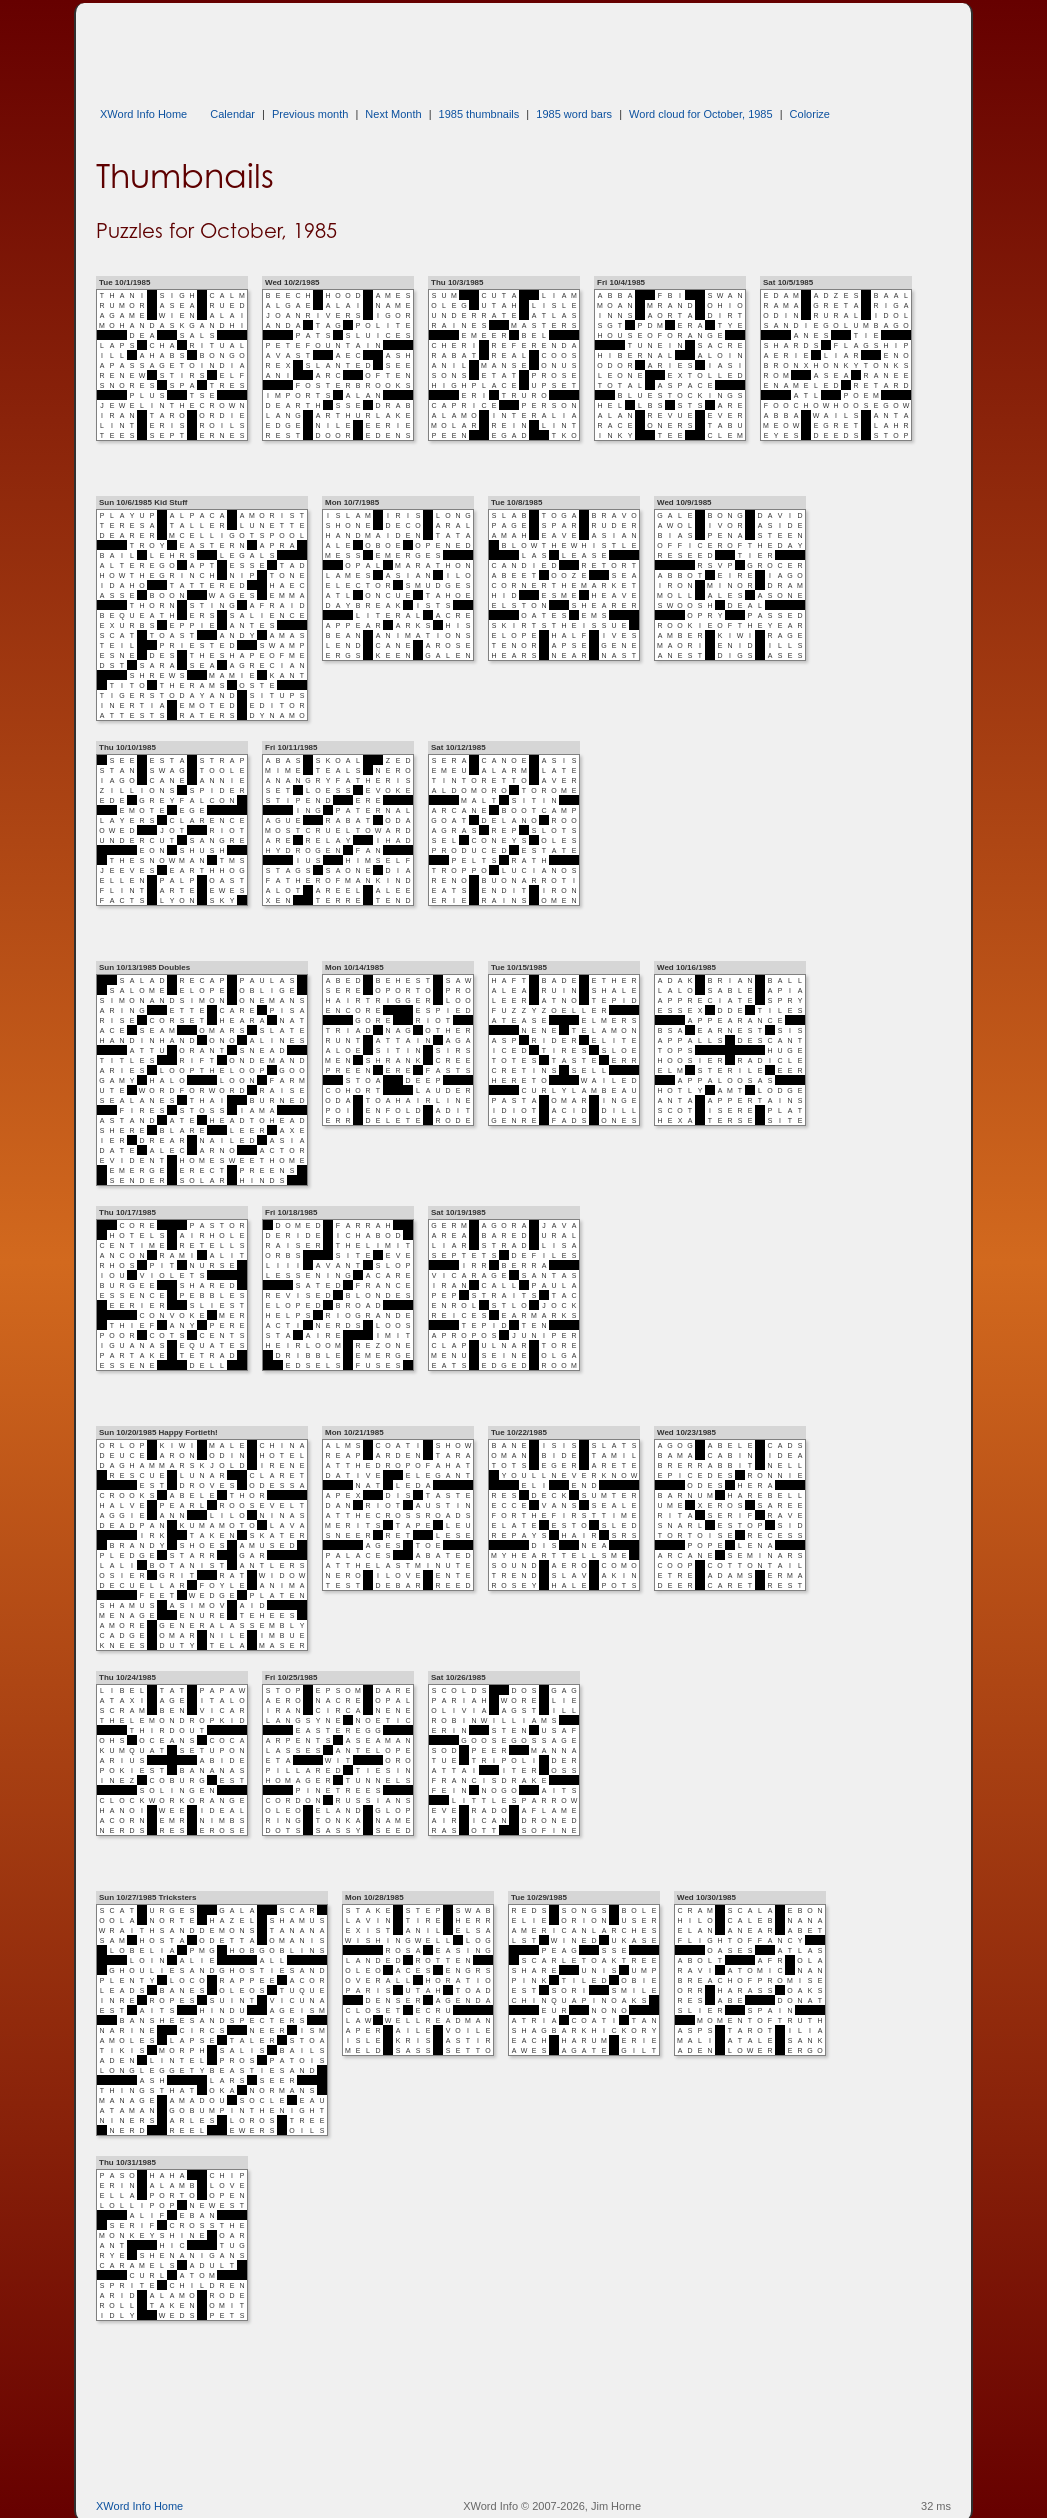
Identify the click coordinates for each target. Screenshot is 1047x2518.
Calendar (232, 114)
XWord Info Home (143, 114)
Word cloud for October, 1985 (701, 114)
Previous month (310, 114)
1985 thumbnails (479, 114)
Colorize (810, 114)
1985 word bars (574, 114)
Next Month (393, 114)
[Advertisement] (460, 48)
